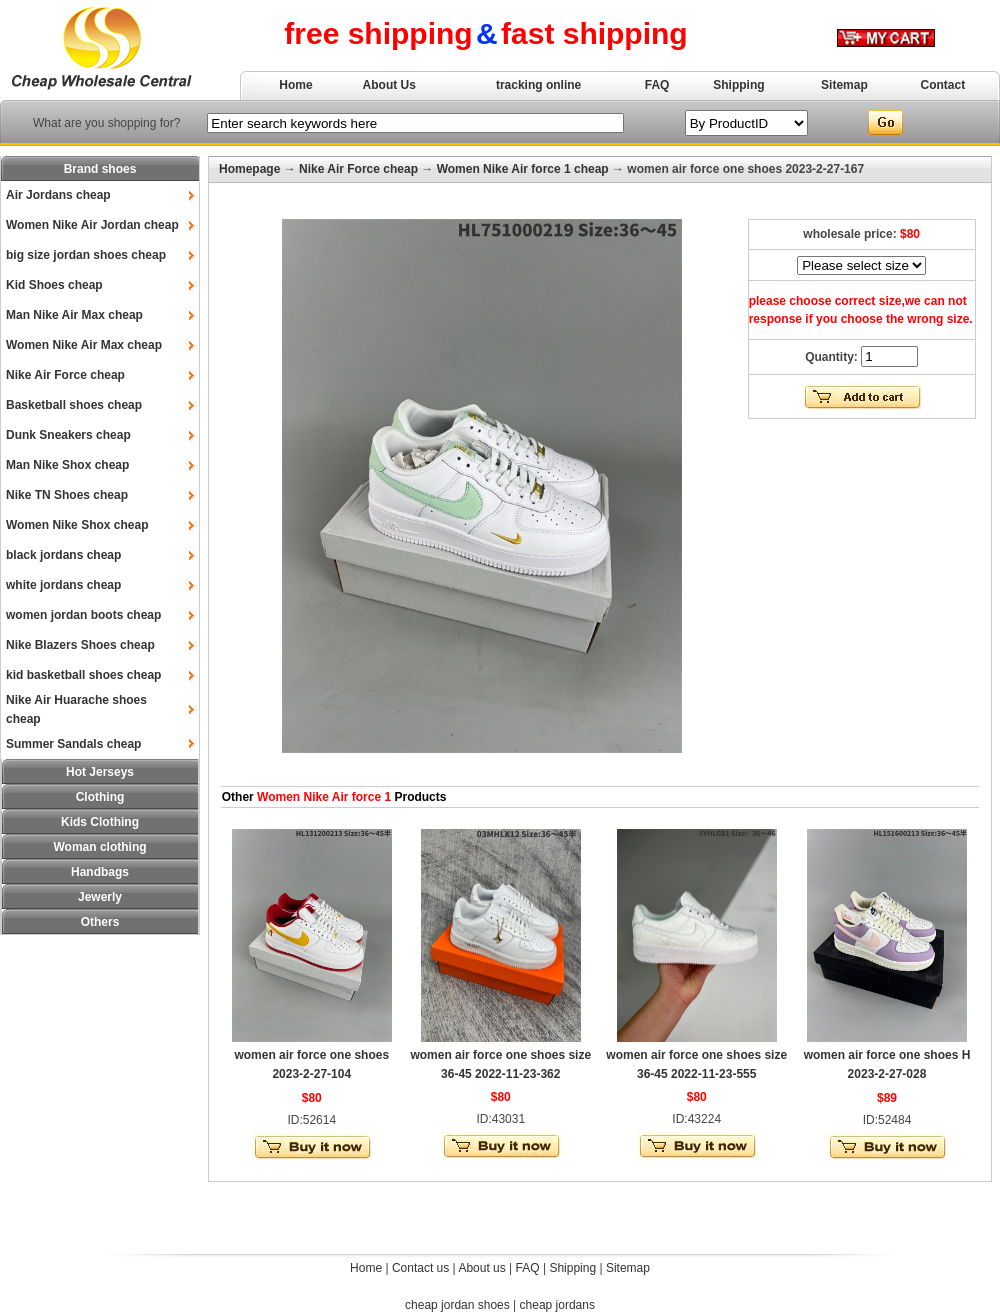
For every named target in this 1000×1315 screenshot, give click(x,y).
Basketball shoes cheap (74, 405)
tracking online (538, 85)
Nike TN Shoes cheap (67, 495)
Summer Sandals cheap (73, 744)
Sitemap (844, 85)
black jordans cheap (63, 555)
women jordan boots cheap (83, 615)
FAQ (657, 85)
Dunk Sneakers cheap (68, 435)
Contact (943, 85)
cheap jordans (557, 1305)
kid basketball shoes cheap (83, 675)
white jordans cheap (63, 585)
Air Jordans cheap (58, 195)
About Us (389, 85)
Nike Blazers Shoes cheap (80, 645)
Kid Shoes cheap (54, 285)
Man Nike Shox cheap (67, 465)
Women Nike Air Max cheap (84, 345)
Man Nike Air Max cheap (74, 315)
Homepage (249, 169)
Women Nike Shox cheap (77, 525)
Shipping (738, 85)
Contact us (420, 1268)
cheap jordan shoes (457, 1305)
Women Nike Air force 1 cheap (523, 169)
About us (481, 1268)
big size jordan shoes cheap (86, 255)
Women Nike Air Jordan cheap (92, 225)
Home (295, 85)
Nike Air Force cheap (65, 375)
